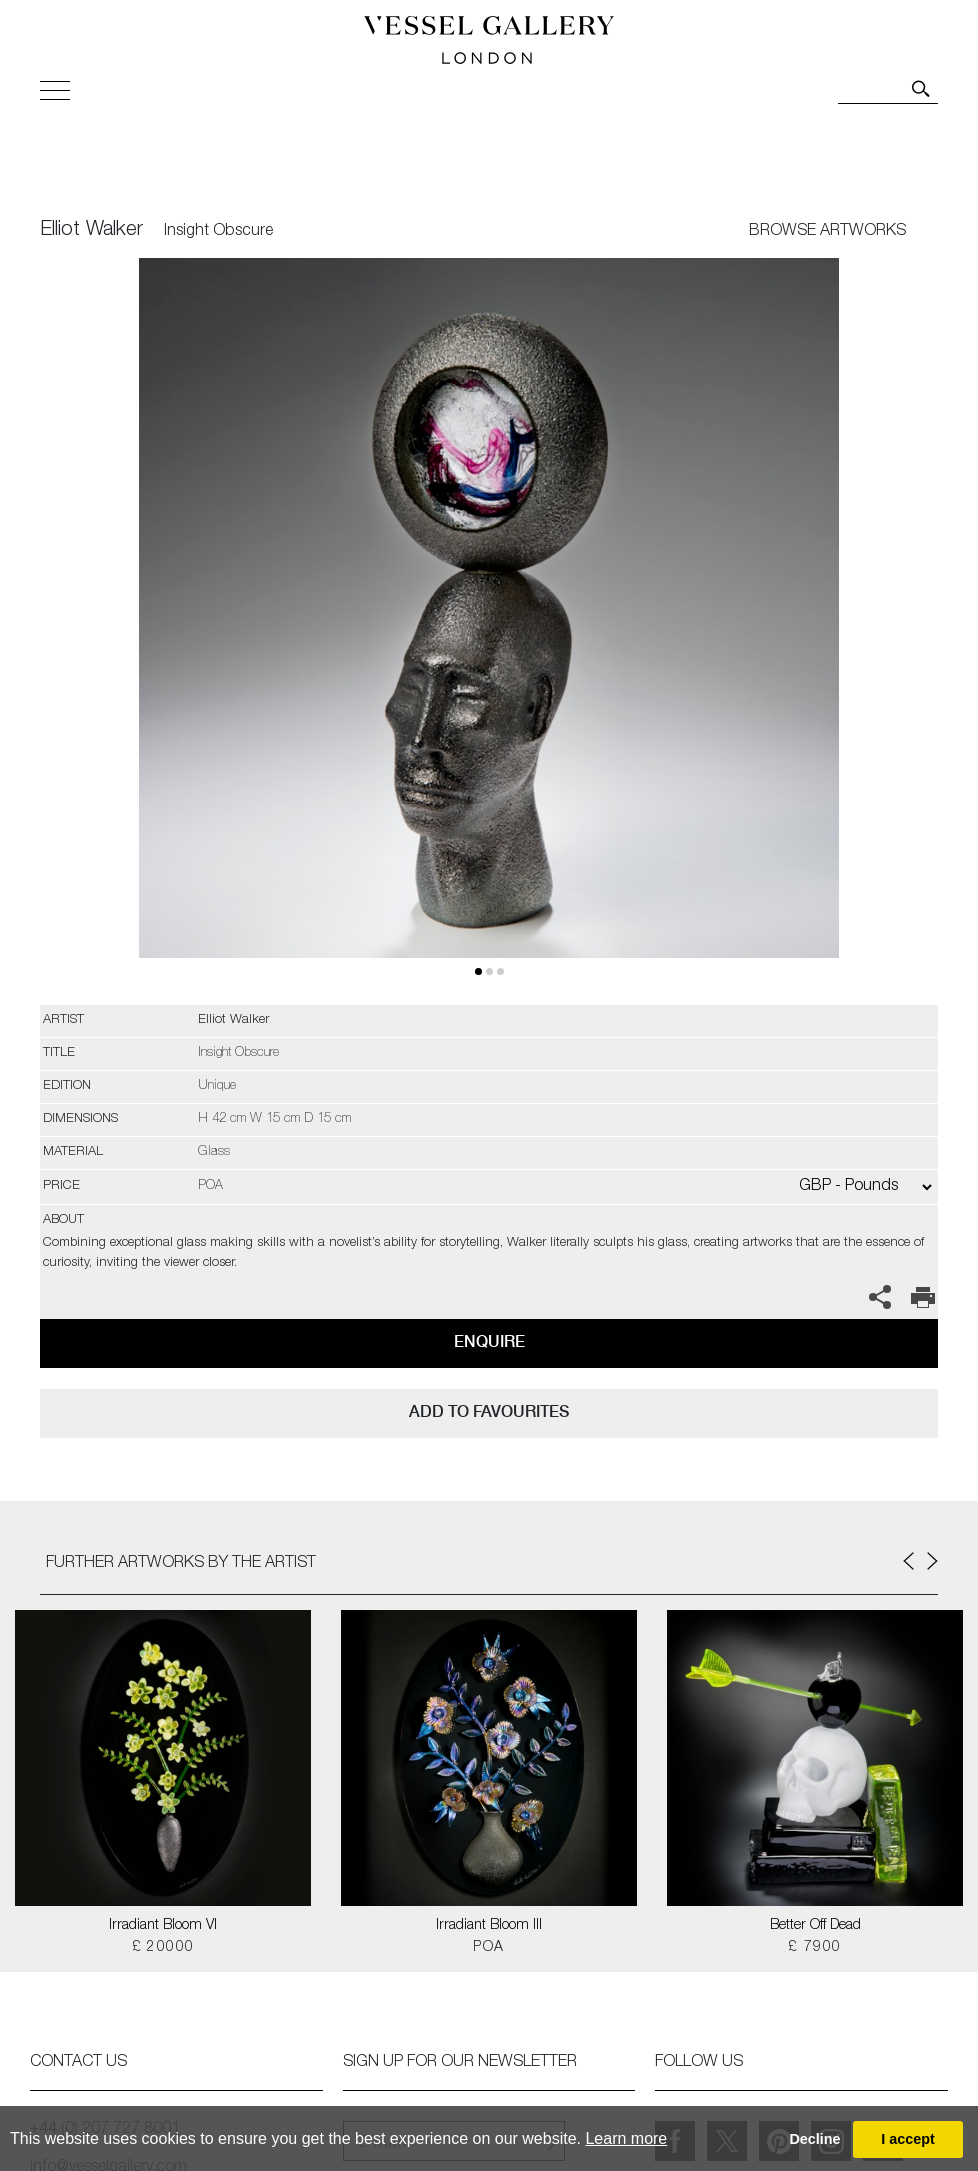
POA (488, 1948)
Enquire (489, 1341)
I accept (908, 2139)
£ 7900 (814, 1948)
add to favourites (489, 1411)
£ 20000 (163, 1948)
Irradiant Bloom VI (163, 1926)
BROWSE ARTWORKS (827, 232)
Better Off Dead (815, 1926)
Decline (814, 2139)
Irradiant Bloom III (489, 1926)
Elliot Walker (91, 231)
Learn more (626, 2138)
